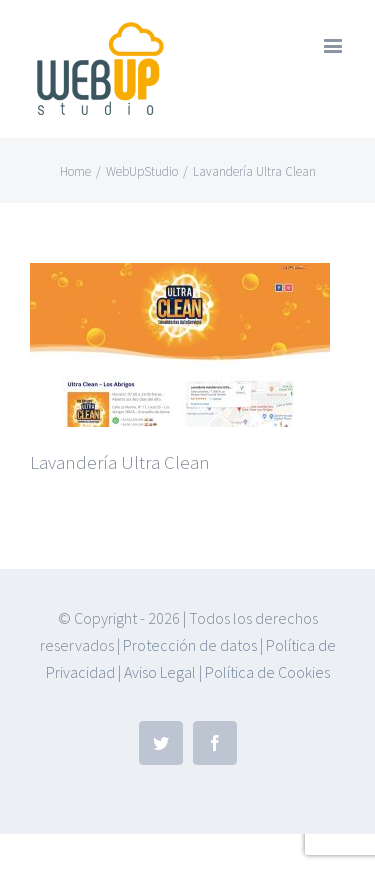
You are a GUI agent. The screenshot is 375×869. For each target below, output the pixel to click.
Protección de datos (190, 645)
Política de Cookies (267, 672)
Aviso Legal (160, 672)
